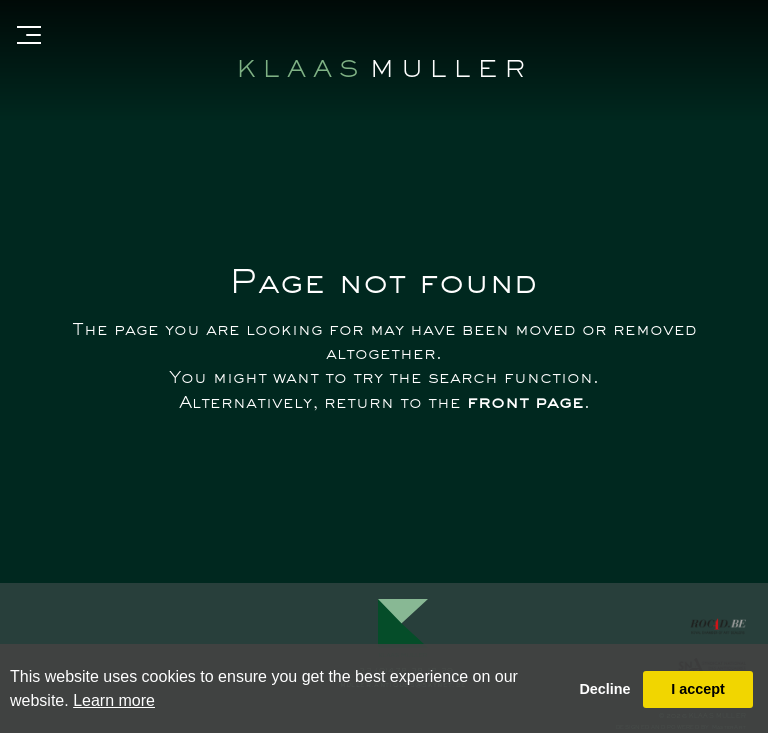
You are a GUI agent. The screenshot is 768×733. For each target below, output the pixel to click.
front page (525, 403)
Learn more (114, 700)
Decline (604, 689)
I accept (698, 689)
